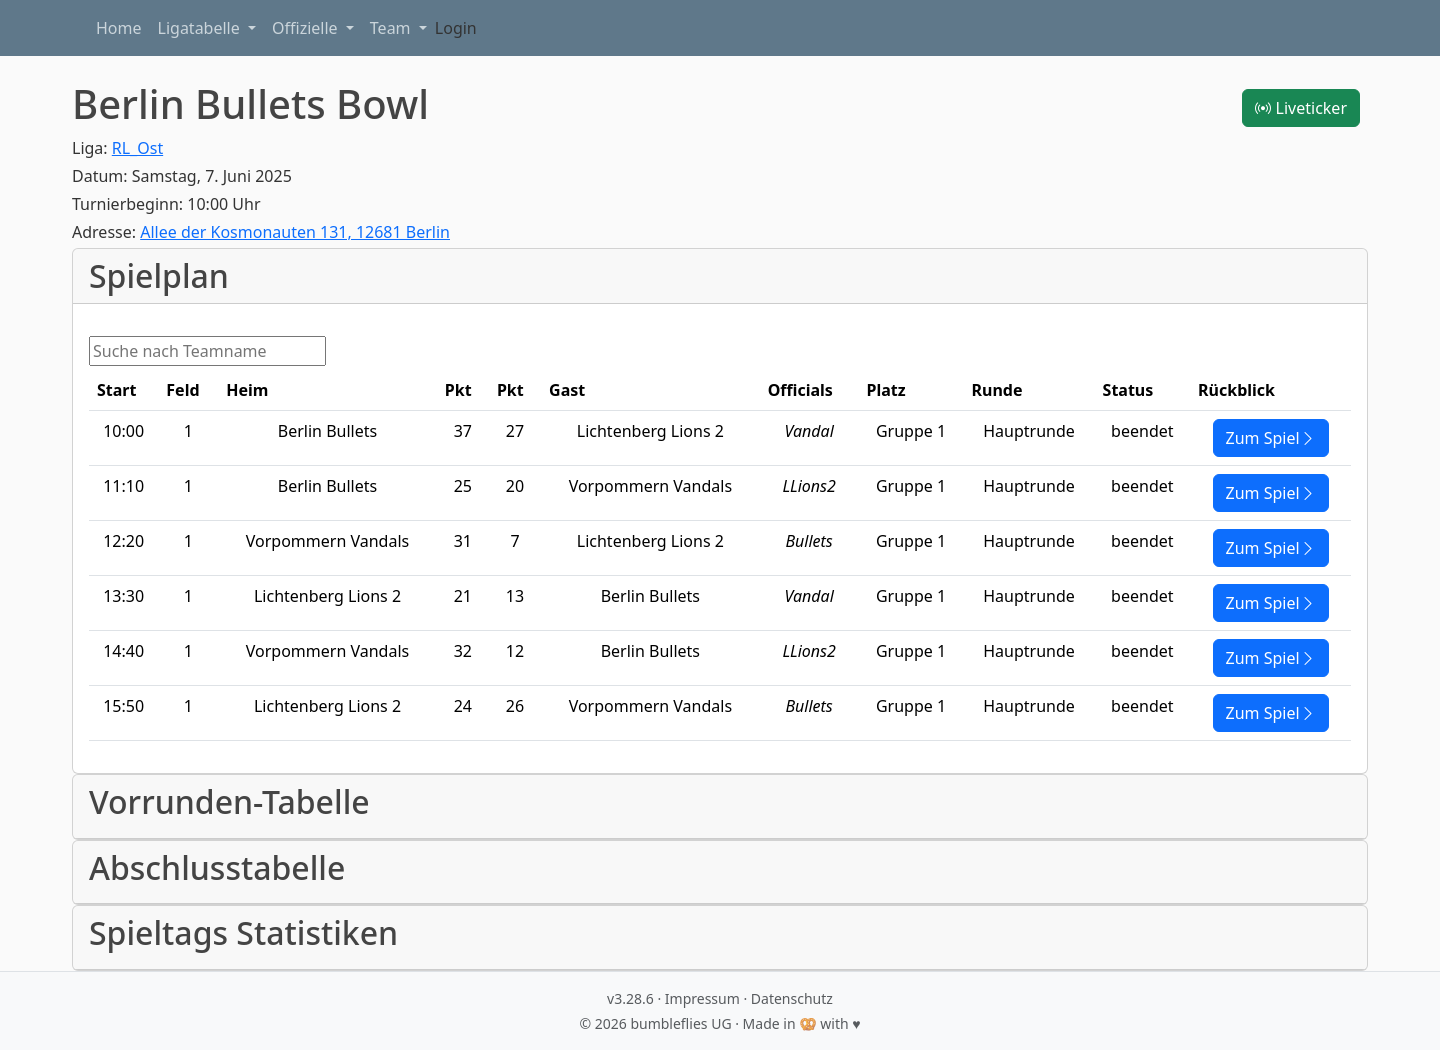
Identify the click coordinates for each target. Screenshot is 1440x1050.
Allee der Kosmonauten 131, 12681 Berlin (295, 232)
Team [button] (392, 28)
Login (456, 28)
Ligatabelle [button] (201, 28)
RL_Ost (137, 148)
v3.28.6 (630, 998)
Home (119, 28)
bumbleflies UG (680, 1023)
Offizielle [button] (307, 28)
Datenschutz (792, 998)
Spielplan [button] (159, 276)
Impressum (702, 998)
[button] (720, 806)
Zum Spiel (1271, 438)
